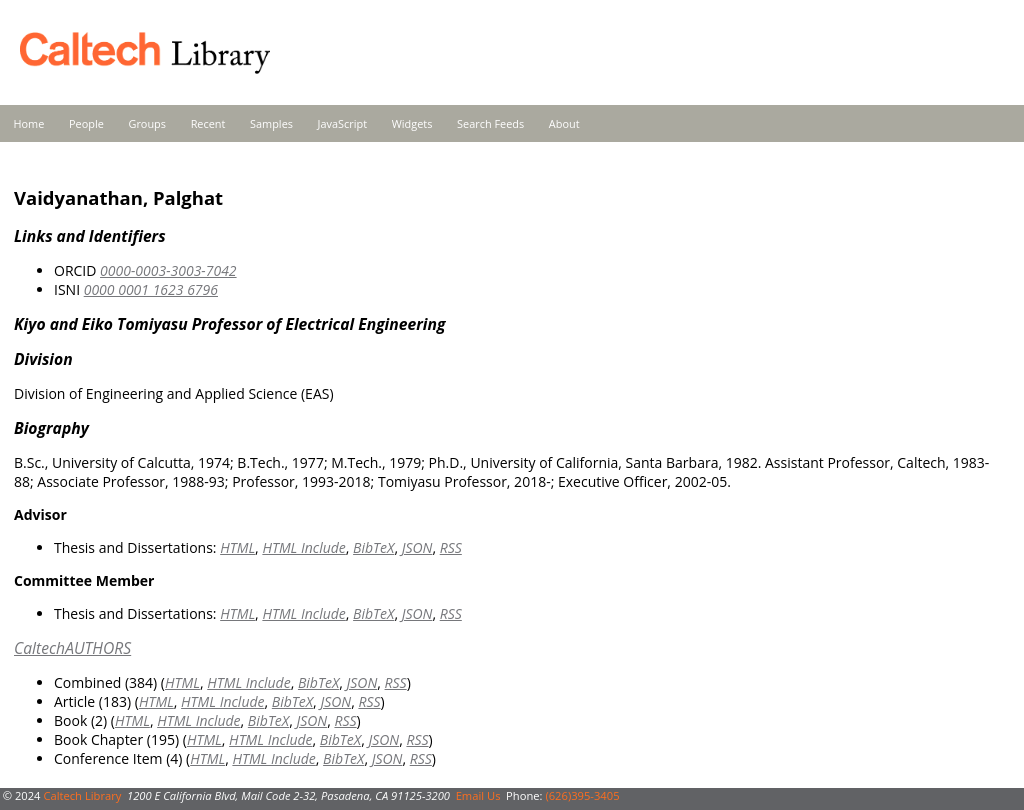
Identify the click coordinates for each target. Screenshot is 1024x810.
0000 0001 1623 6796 (151, 289)
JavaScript (342, 123)
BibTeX (373, 547)
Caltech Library (82, 795)
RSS (451, 547)
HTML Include (303, 547)
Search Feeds (490, 123)
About (564, 123)
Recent (208, 123)
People (86, 123)
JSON (417, 547)
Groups (147, 123)
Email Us (478, 795)
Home (29, 123)
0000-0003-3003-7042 (168, 270)
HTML (237, 547)
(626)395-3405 (582, 795)
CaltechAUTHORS (72, 648)
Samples (271, 123)
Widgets (412, 123)
